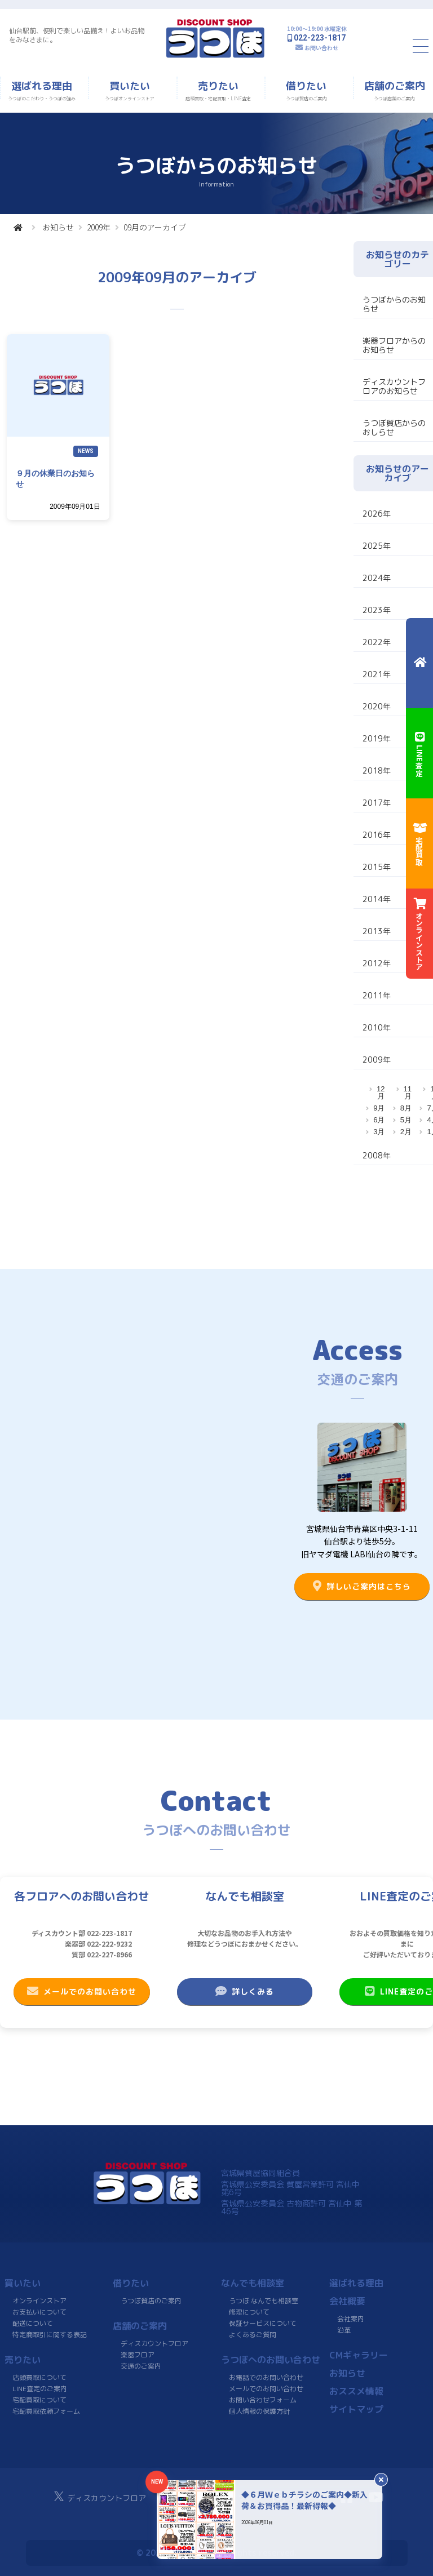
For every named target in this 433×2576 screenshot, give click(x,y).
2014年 (377, 899)
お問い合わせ (321, 47)
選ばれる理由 (356, 2283)
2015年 (377, 866)
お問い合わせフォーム (263, 2400)
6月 (379, 1120)
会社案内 (350, 2319)
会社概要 (347, 2301)
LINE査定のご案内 (39, 2388)
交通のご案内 (141, 2366)
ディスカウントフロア (154, 2343)
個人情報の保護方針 (259, 2411)
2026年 (377, 513)
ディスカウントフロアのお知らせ (394, 386)
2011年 (377, 995)
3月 (379, 1131)
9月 (379, 1108)
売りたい (23, 2359)
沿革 (344, 2330)
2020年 (377, 706)
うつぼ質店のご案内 (151, 2301)
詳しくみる (244, 1991)
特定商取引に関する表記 (49, 2334)
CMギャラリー (358, 2355)
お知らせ (58, 227)
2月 (406, 1131)
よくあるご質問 (252, 2334)
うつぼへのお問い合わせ (270, 2359)
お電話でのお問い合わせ (266, 2377)
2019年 (377, 738)
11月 (408, 1092)
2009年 (99, 227)
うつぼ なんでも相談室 (263, 2301)
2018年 (377, 770)
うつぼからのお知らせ (394, 304)
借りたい (131, 2283)
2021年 (377, 674)
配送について (32, 2323)
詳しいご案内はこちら (362, 1586)
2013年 (377, 931)
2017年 (377, 802)
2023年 (377, 610)
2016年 (377, 834)
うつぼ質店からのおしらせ (394, 427)
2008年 (377, 1155)
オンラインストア (39, 2301)
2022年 (377, 642)
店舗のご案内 (140, 2326)
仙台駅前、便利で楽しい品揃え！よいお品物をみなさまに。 (76, 35)
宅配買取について (39, 2400)
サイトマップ (356, 2409)
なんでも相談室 (252, 2283)
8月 (406, 1108)
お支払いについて (39, 2312)
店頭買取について (39, 2377)
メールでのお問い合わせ (81, 1991)
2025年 (377, 545)
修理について (249, 2312)
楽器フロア (137, 2355)
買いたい (23, 2283)
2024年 (377, 577)
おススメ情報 (356, 2391)
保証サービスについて (263, 2323)
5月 (406, 1120)
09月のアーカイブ (154, 227)
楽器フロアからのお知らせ (394, 345)
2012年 (377, 963)
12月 (381, 1092)
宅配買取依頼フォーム (46, 2411)
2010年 (377, 1027)
